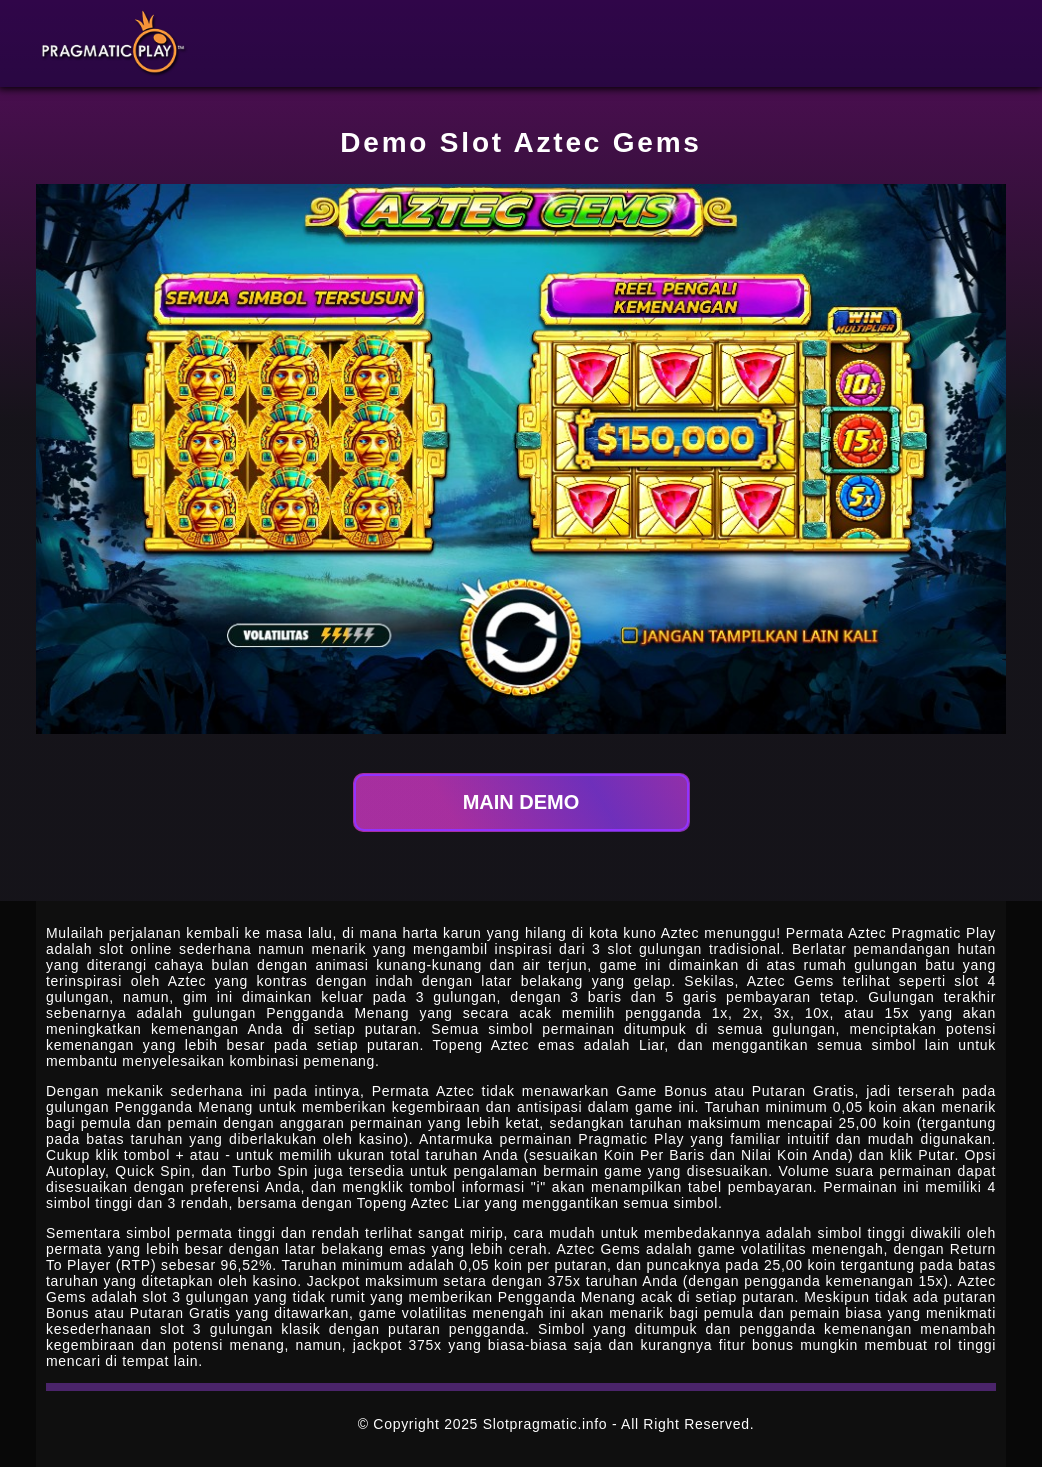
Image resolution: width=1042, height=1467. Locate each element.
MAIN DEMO (521, 802)
